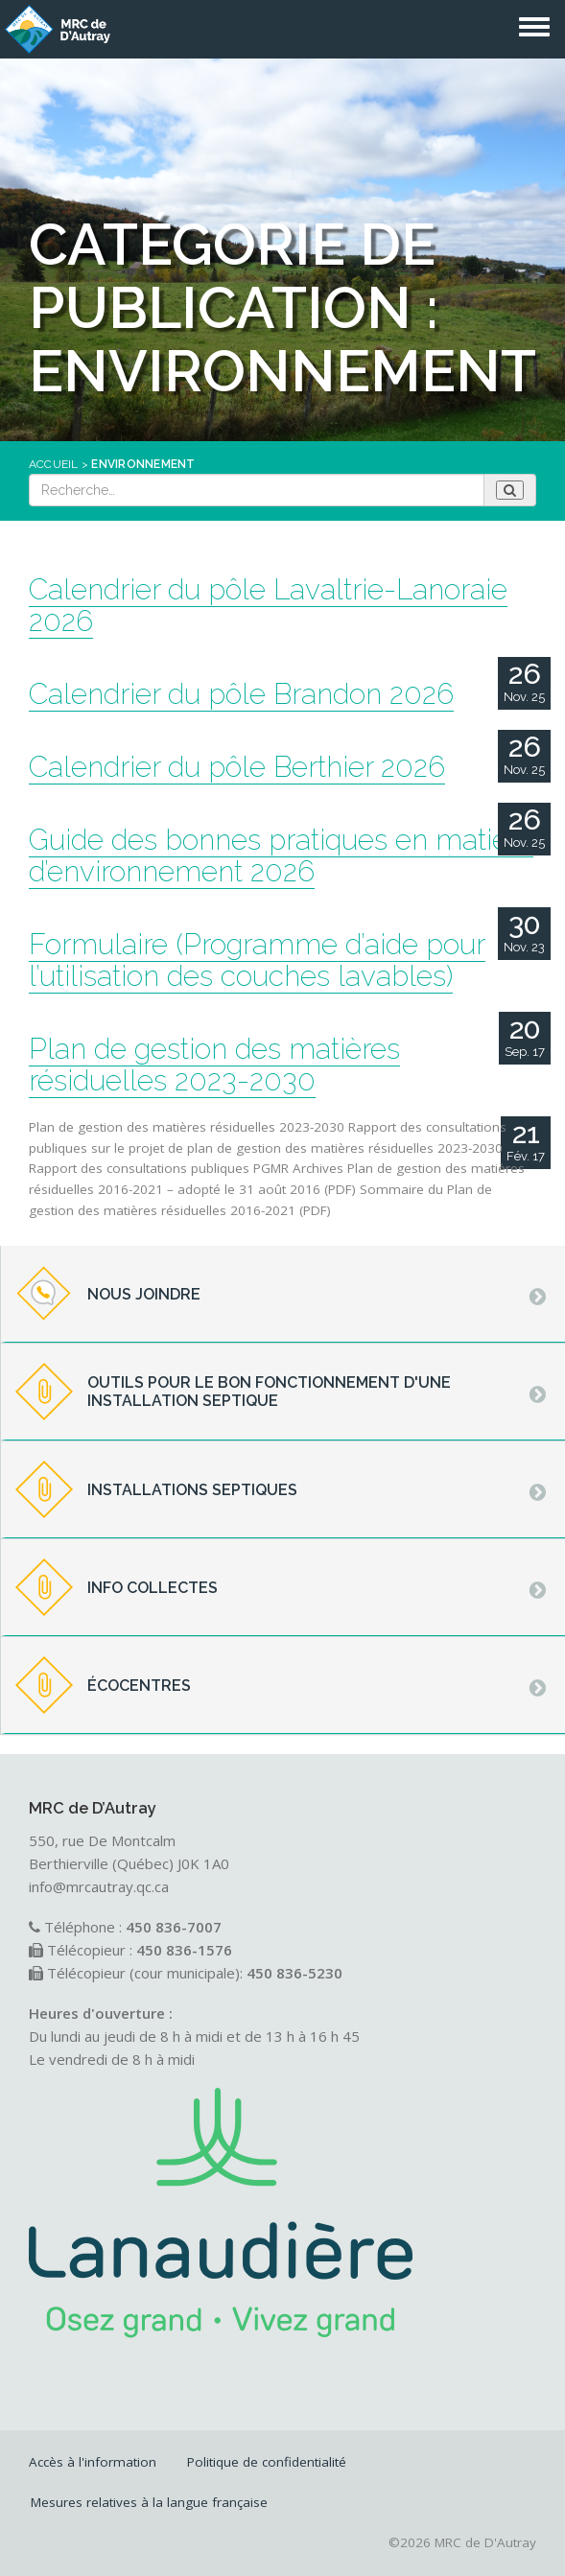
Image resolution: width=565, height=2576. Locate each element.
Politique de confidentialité (266, 2462)
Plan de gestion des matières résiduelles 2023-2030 (214, 1064)
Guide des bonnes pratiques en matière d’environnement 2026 (281, 855)
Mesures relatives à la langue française (149, 2502)
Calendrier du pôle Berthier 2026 (237, 767)
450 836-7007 (174, 1926)
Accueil (54, 464)
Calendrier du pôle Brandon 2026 (241, 694)
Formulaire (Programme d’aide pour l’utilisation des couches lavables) (257, 960)
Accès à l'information (92, 2462)
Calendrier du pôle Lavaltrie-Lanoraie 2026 (268, 605)
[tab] (283, 1295)
